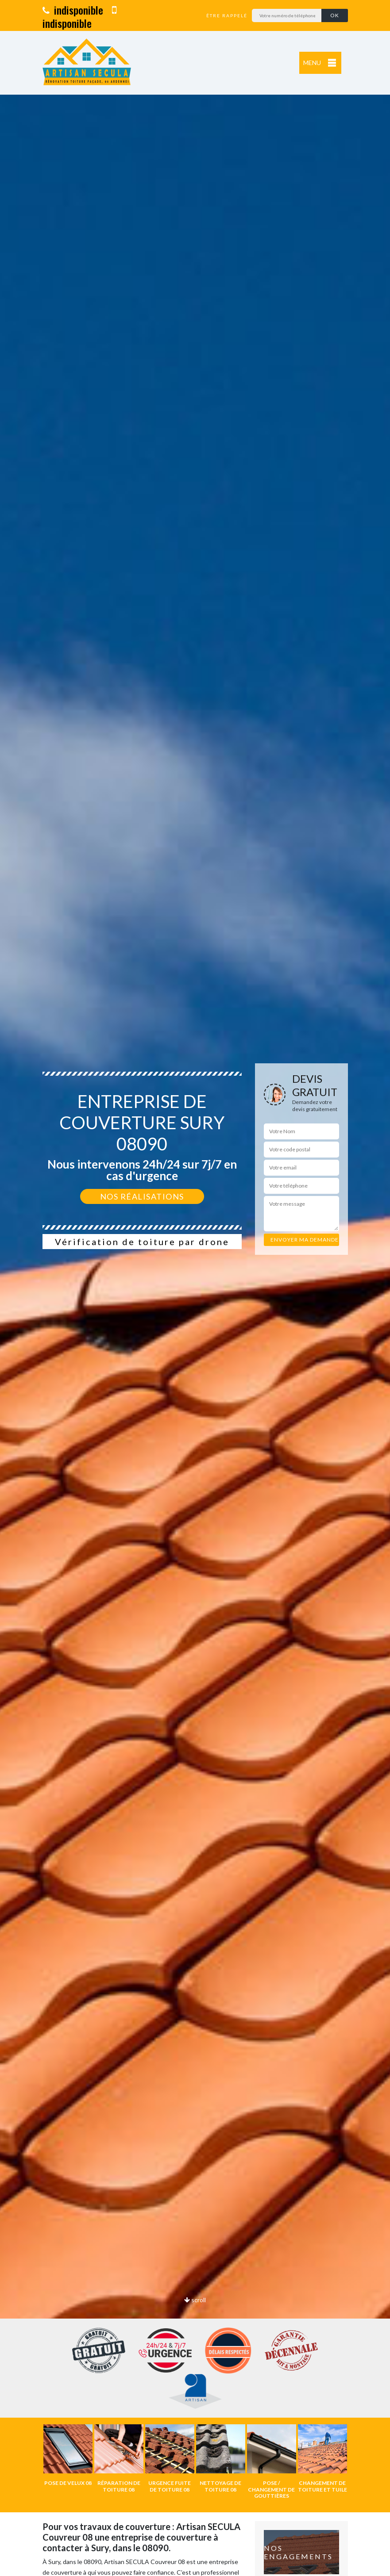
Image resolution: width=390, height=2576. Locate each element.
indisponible (72, 10)
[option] (195, 1288)
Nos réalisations (142, 1196)
